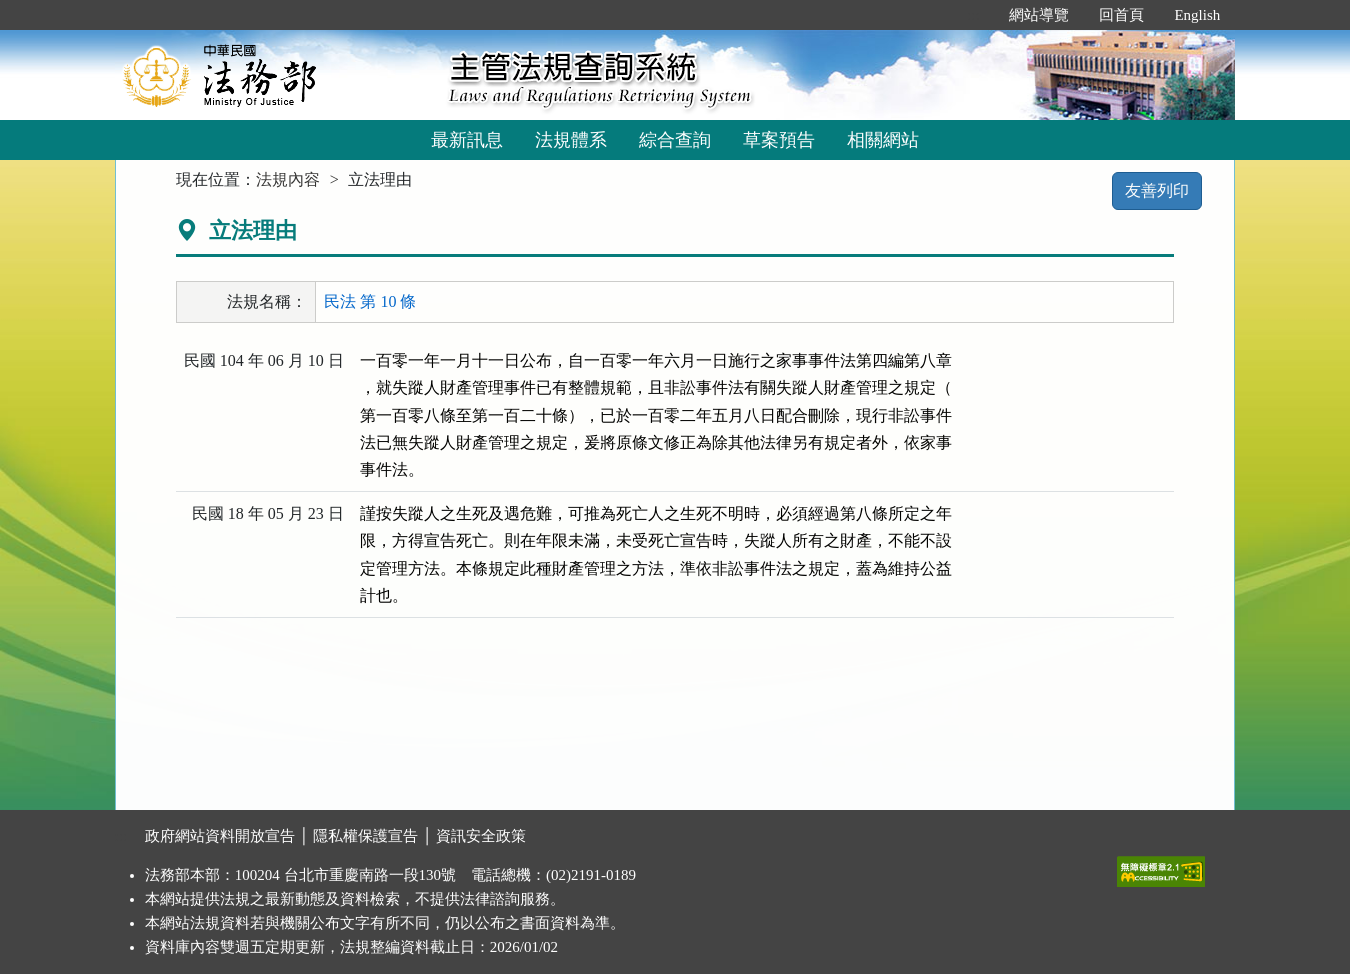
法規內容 (288, 179)
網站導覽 (1039, 15)
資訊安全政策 (481, 836)
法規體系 (571, 140)
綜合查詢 (675, 140)
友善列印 (1157, 190)
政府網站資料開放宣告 (220, 836)
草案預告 (779, 140)
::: (973, 15)
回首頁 (1121, 15)
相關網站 (883, 140)
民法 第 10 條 (370, 301)
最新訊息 (467, 140)
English (1197, 15)
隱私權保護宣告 (365, 836)
